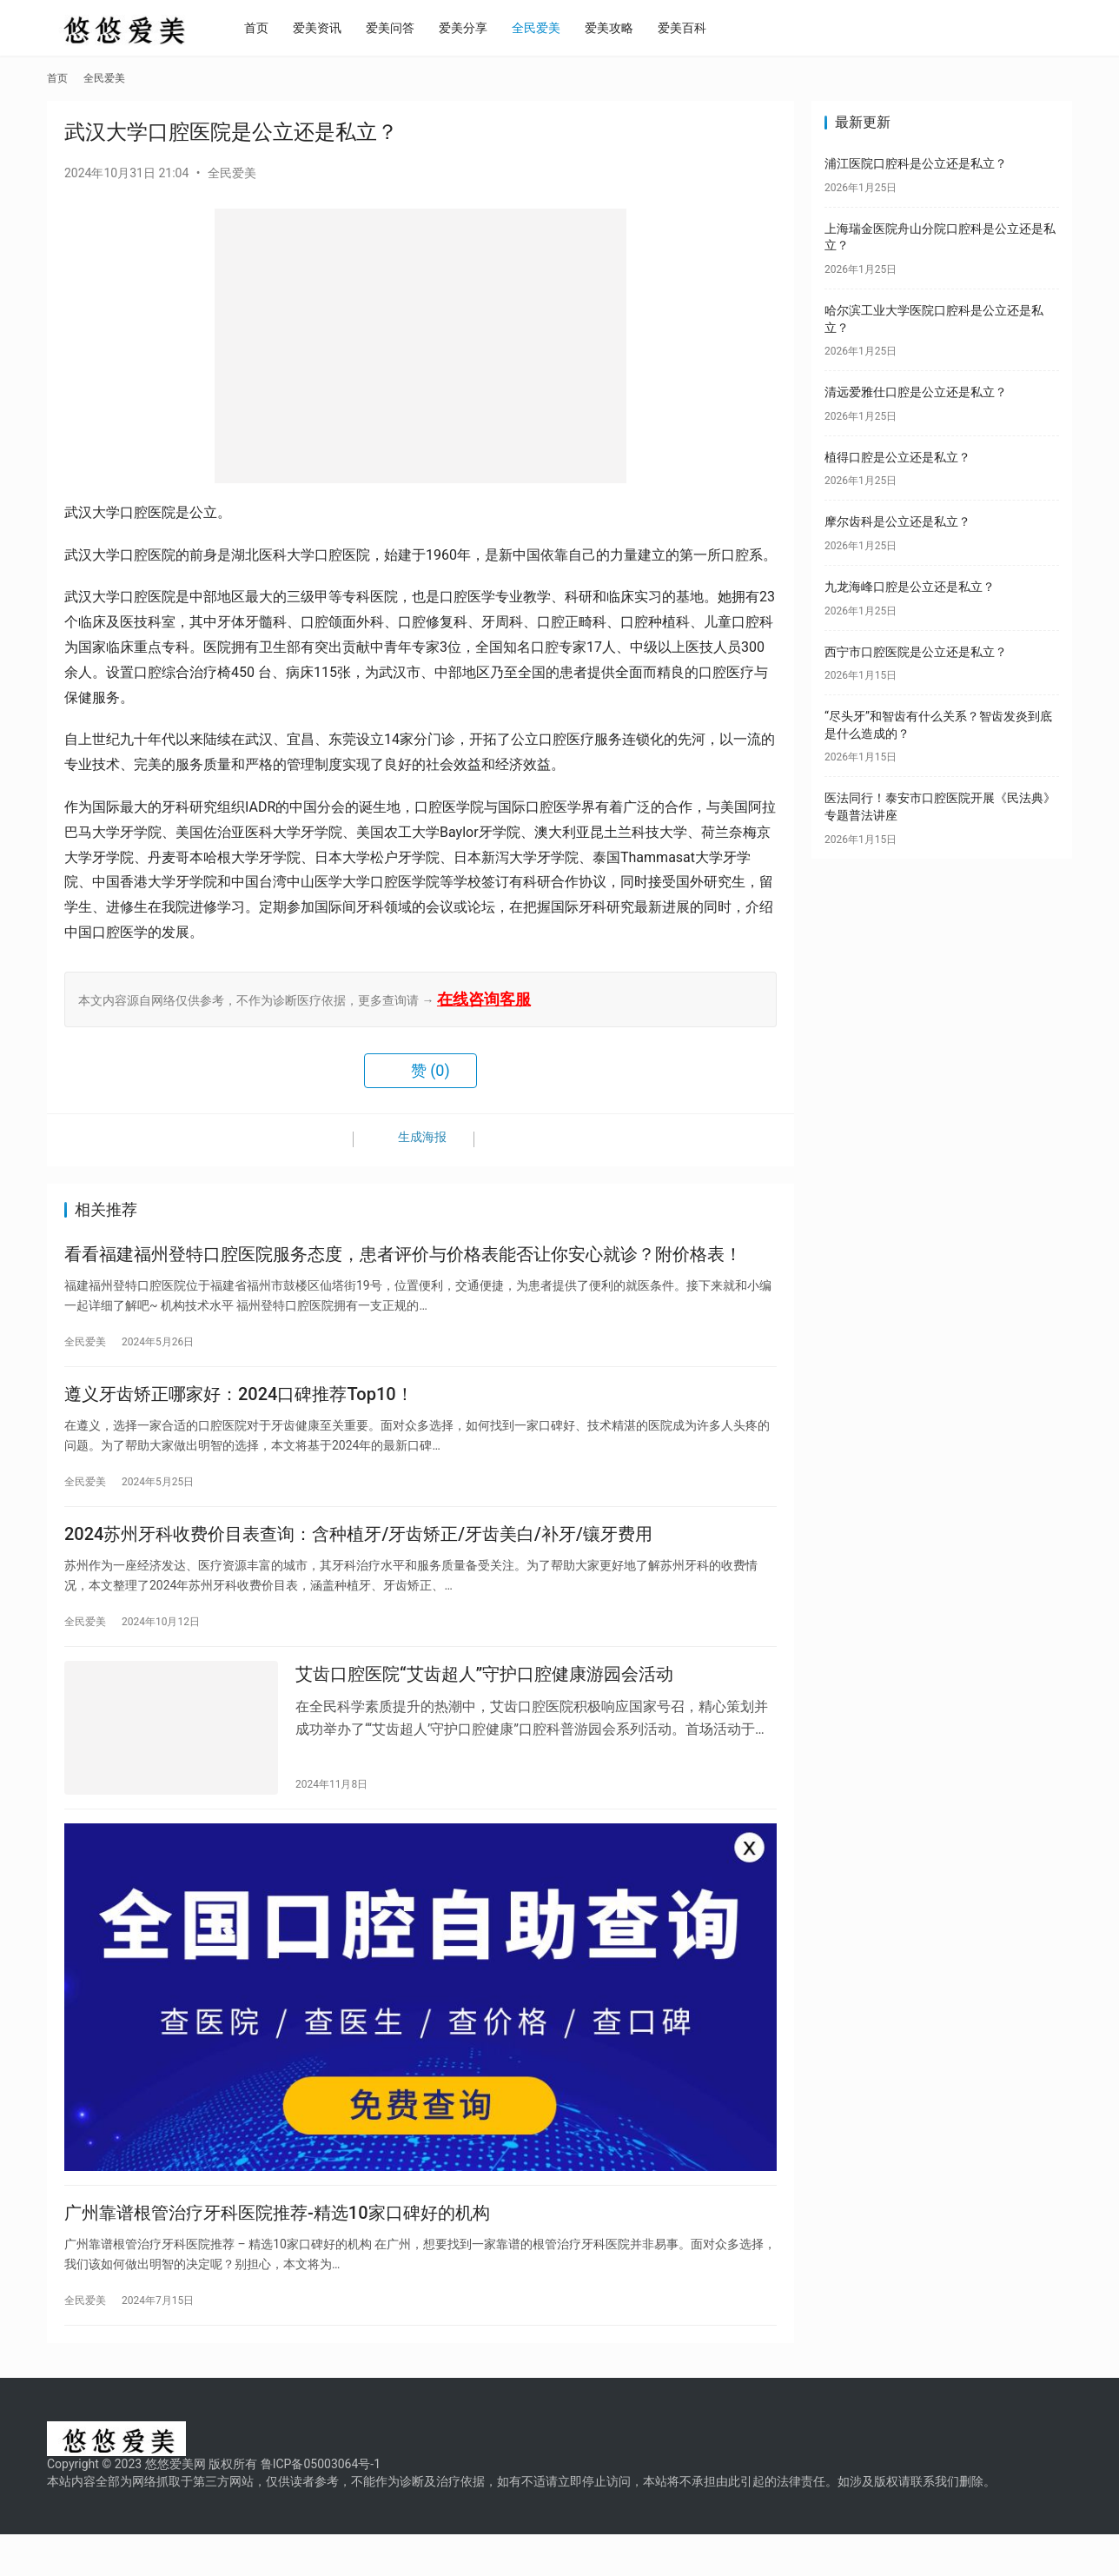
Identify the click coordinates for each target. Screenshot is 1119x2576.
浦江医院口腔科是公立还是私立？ (915, 163)
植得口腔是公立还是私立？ (897, 457)
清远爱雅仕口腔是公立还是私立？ (915, 392)
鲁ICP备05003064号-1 (321, 2506)
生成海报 (411, 1140)
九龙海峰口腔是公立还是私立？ (909, 587)
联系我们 (934, 2523)
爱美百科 (705, 28)
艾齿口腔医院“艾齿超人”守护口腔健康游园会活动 (484, 1698)
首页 (280, 28)
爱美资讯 (340, 28)
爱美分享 (486, 28)
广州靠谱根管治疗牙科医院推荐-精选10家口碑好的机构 (277, 2251)
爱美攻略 (632, 28)
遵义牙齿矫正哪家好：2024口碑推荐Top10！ (239, 1404)
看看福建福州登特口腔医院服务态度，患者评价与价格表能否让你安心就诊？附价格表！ (403, 1257)
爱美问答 (413, 28)
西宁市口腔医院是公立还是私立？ (915, 652)
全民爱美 (559, 28)
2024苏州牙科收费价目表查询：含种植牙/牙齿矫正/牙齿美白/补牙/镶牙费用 (358, 1551)
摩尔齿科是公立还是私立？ (897, 521)
